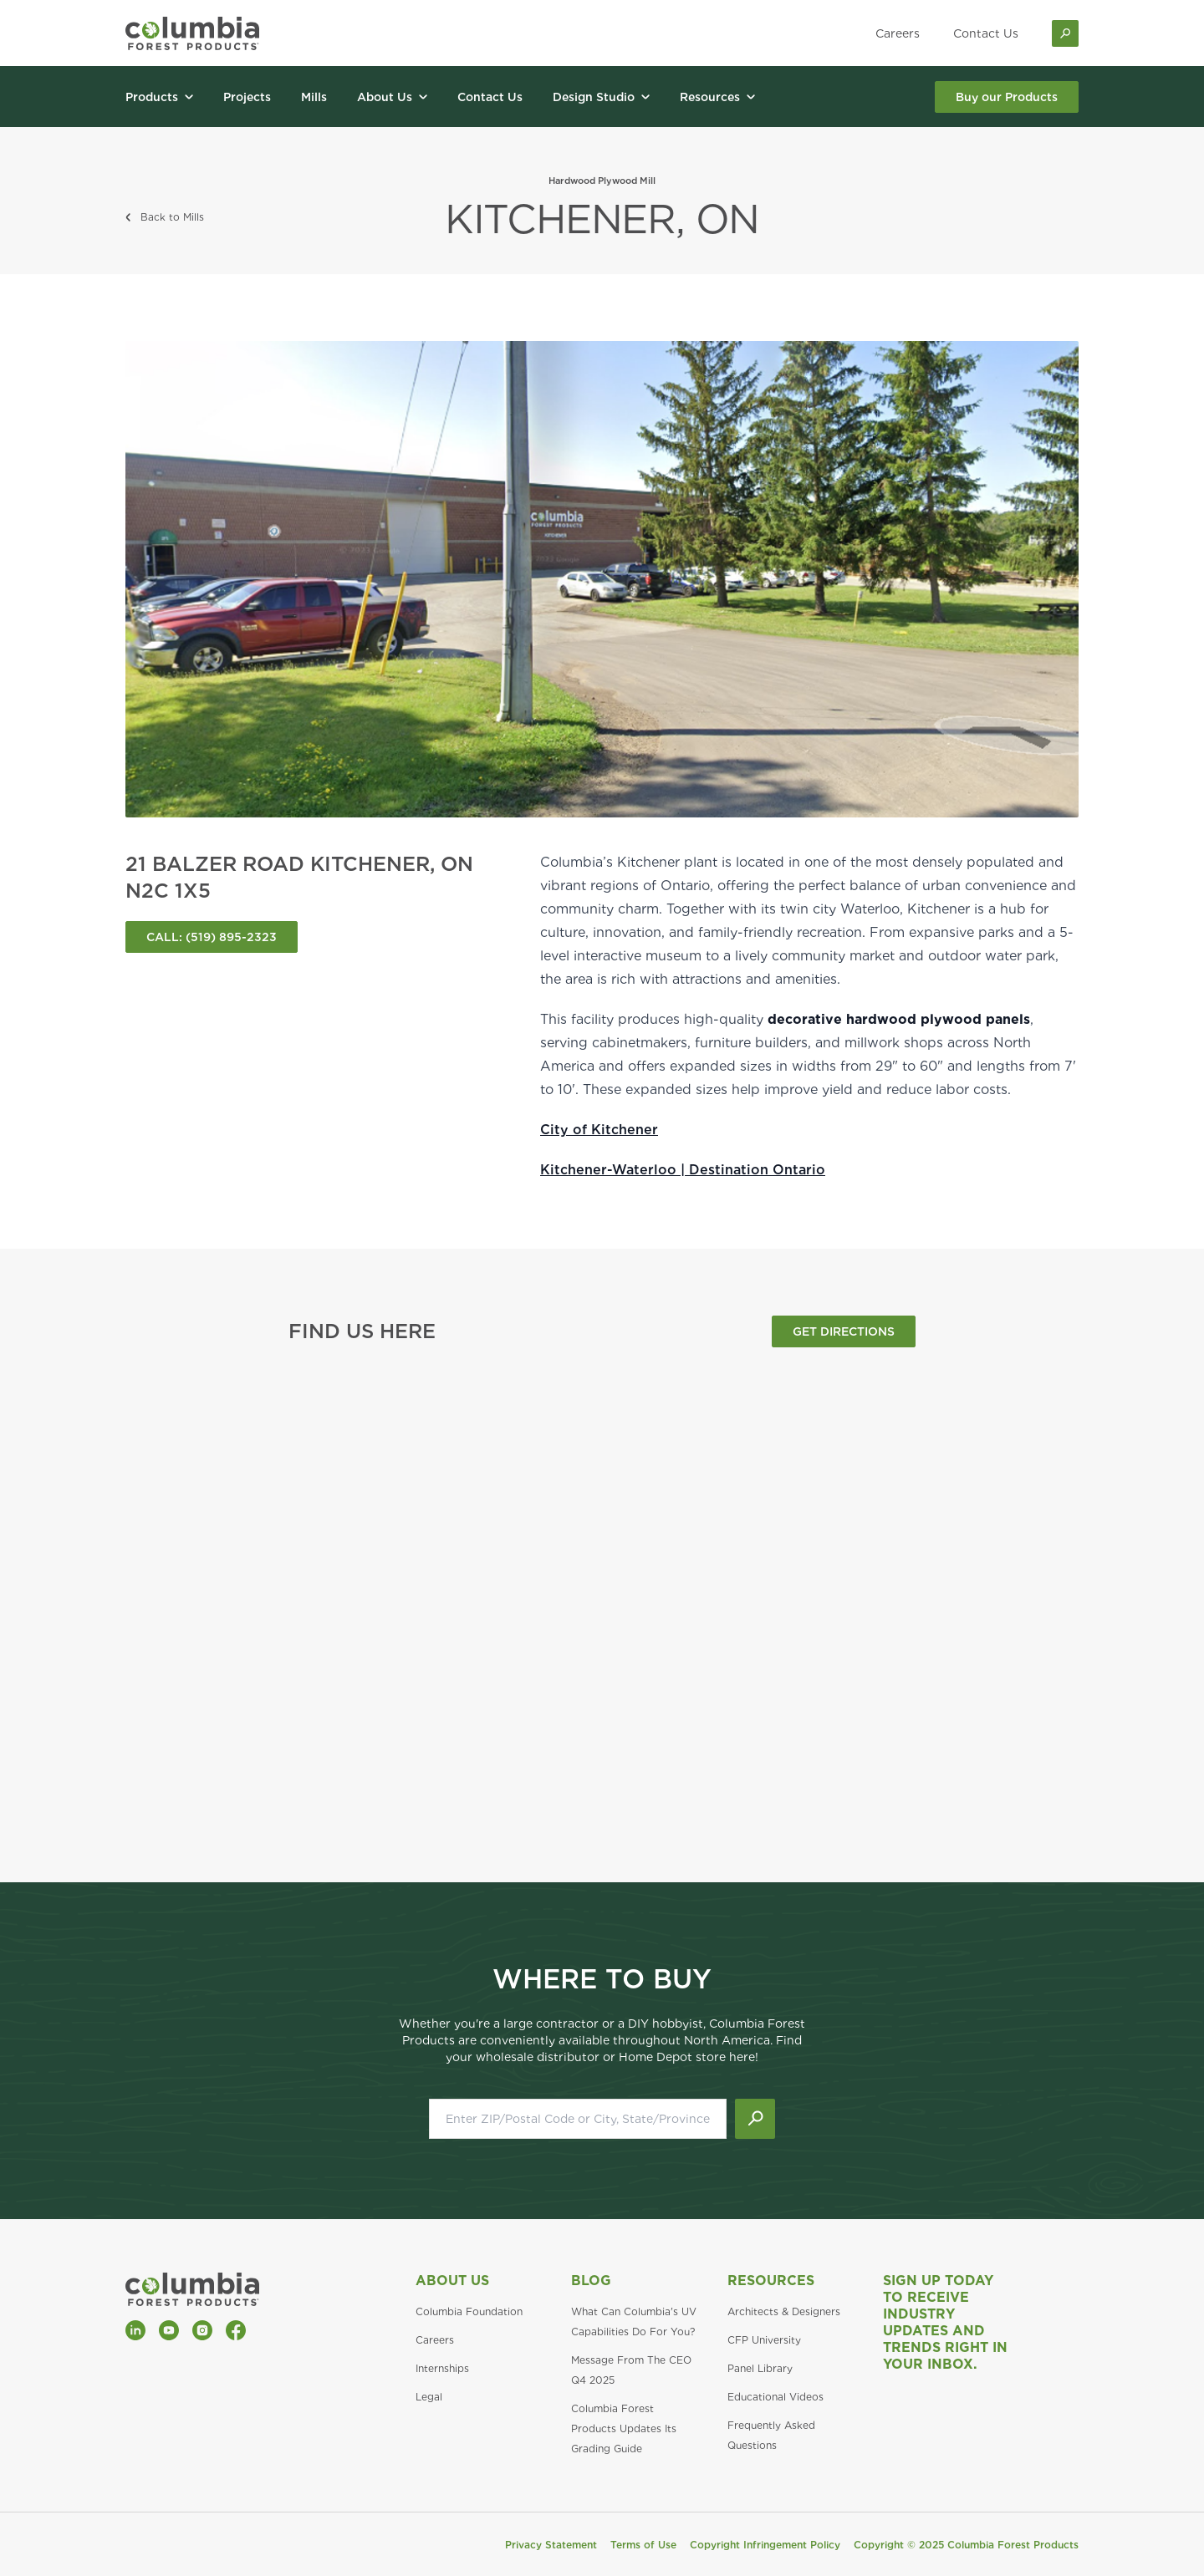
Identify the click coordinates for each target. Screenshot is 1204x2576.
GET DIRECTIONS (844, 1331)
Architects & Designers (783, 2311)
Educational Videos (775, 2396)
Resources (770, 2280)
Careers (897, 33)
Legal (429, 2396)
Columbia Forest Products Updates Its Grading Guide (623, 2428)
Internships (442, 2368)
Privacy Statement (551, 2544)
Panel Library (760, 2368)
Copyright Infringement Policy (765, 2544)
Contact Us (985, 33)
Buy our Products (1007, 97)
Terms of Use (643, 2544)
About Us (452, 2280)
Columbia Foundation (469, 2311)
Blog (591, 2280)
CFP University (764, 2340)
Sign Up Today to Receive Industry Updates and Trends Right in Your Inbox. (945, 2322)
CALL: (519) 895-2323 (211, 937)
